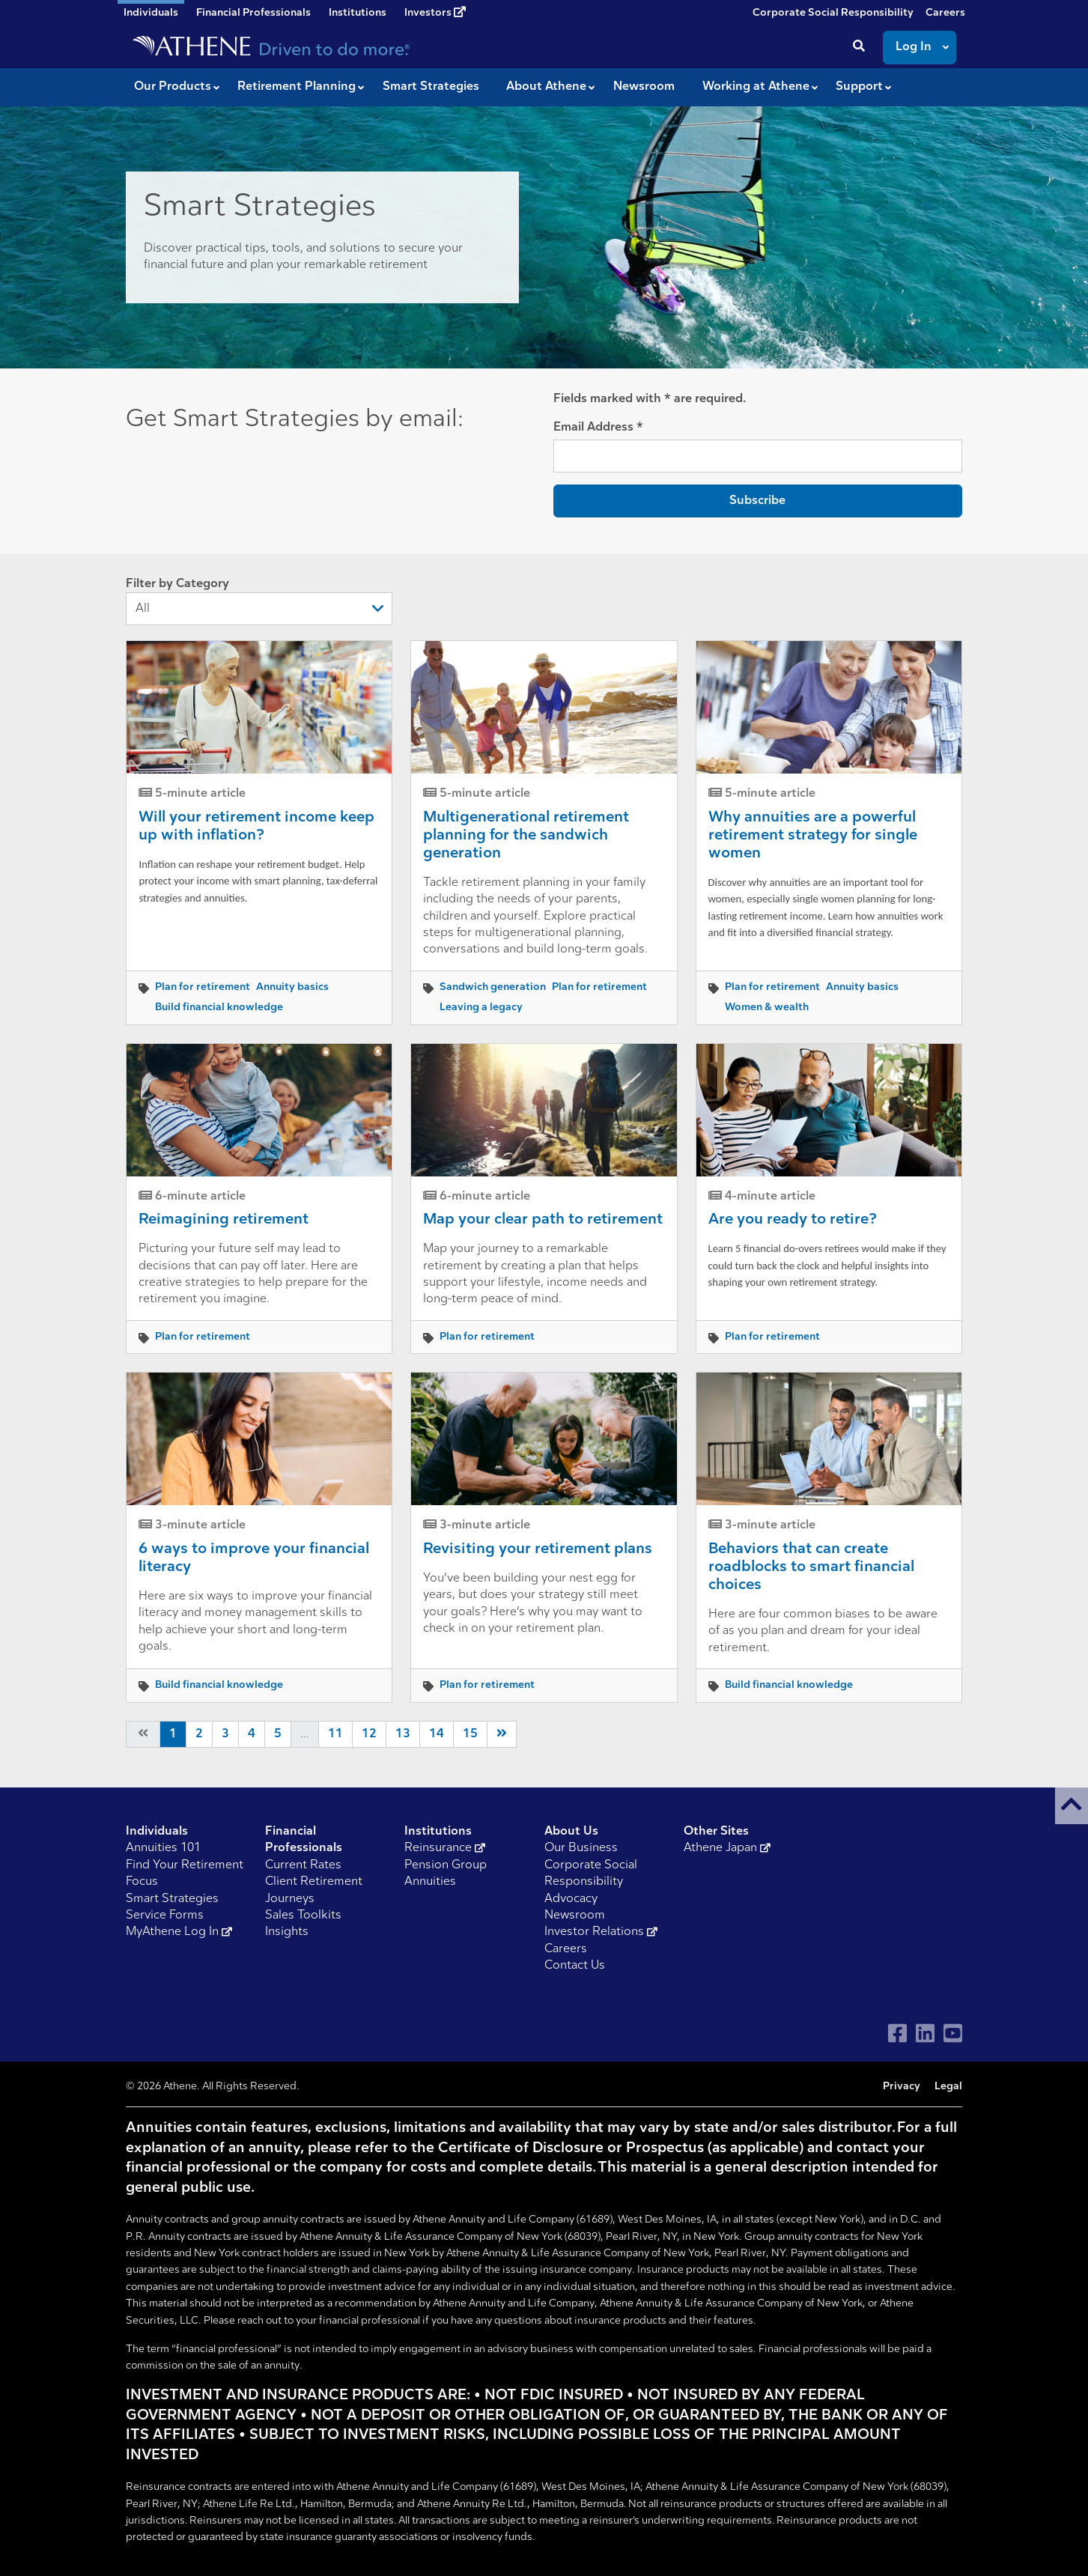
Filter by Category (259, 601)
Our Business (581, 1848)
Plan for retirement (202, 987)
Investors (435, 13)
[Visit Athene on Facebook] (897, 2033)
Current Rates (303, 1865)
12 (369, 1734)
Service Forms (165, 1916)
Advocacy (571, 1899)
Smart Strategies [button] (431, 87)
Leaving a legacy (481, 1007)
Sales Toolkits (303, 1916)
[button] (1071, 1805)
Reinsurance (444, 1848)
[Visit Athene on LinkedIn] (925, 2033)
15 (470, 1734)
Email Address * (598, 428)
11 (335, 1734)
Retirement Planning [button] (296, 87)
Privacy (901, 2086)
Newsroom (574, 1916)
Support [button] (859, 87)
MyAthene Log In (179, 1932)
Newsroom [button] (644, 87)
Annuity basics (292, 987)
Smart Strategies (172, 1899)
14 (436, 1734)
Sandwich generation (493, 987)
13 (402, 1734)
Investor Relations (600, 1932)
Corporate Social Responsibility (833, 13)
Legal (948, 2086)
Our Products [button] (172, 87)
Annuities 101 (163, 1848)
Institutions (357, 13)
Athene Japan (727, 1848)
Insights (287, 1932)
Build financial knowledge (219, 1007)
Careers (945, 13)
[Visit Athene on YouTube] (952, 2033)
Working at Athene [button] (755, 87)
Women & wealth (767, 1007)
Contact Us (574, 1966)
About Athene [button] (546, 87)
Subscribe (757, 501)
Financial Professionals (253, 13)
